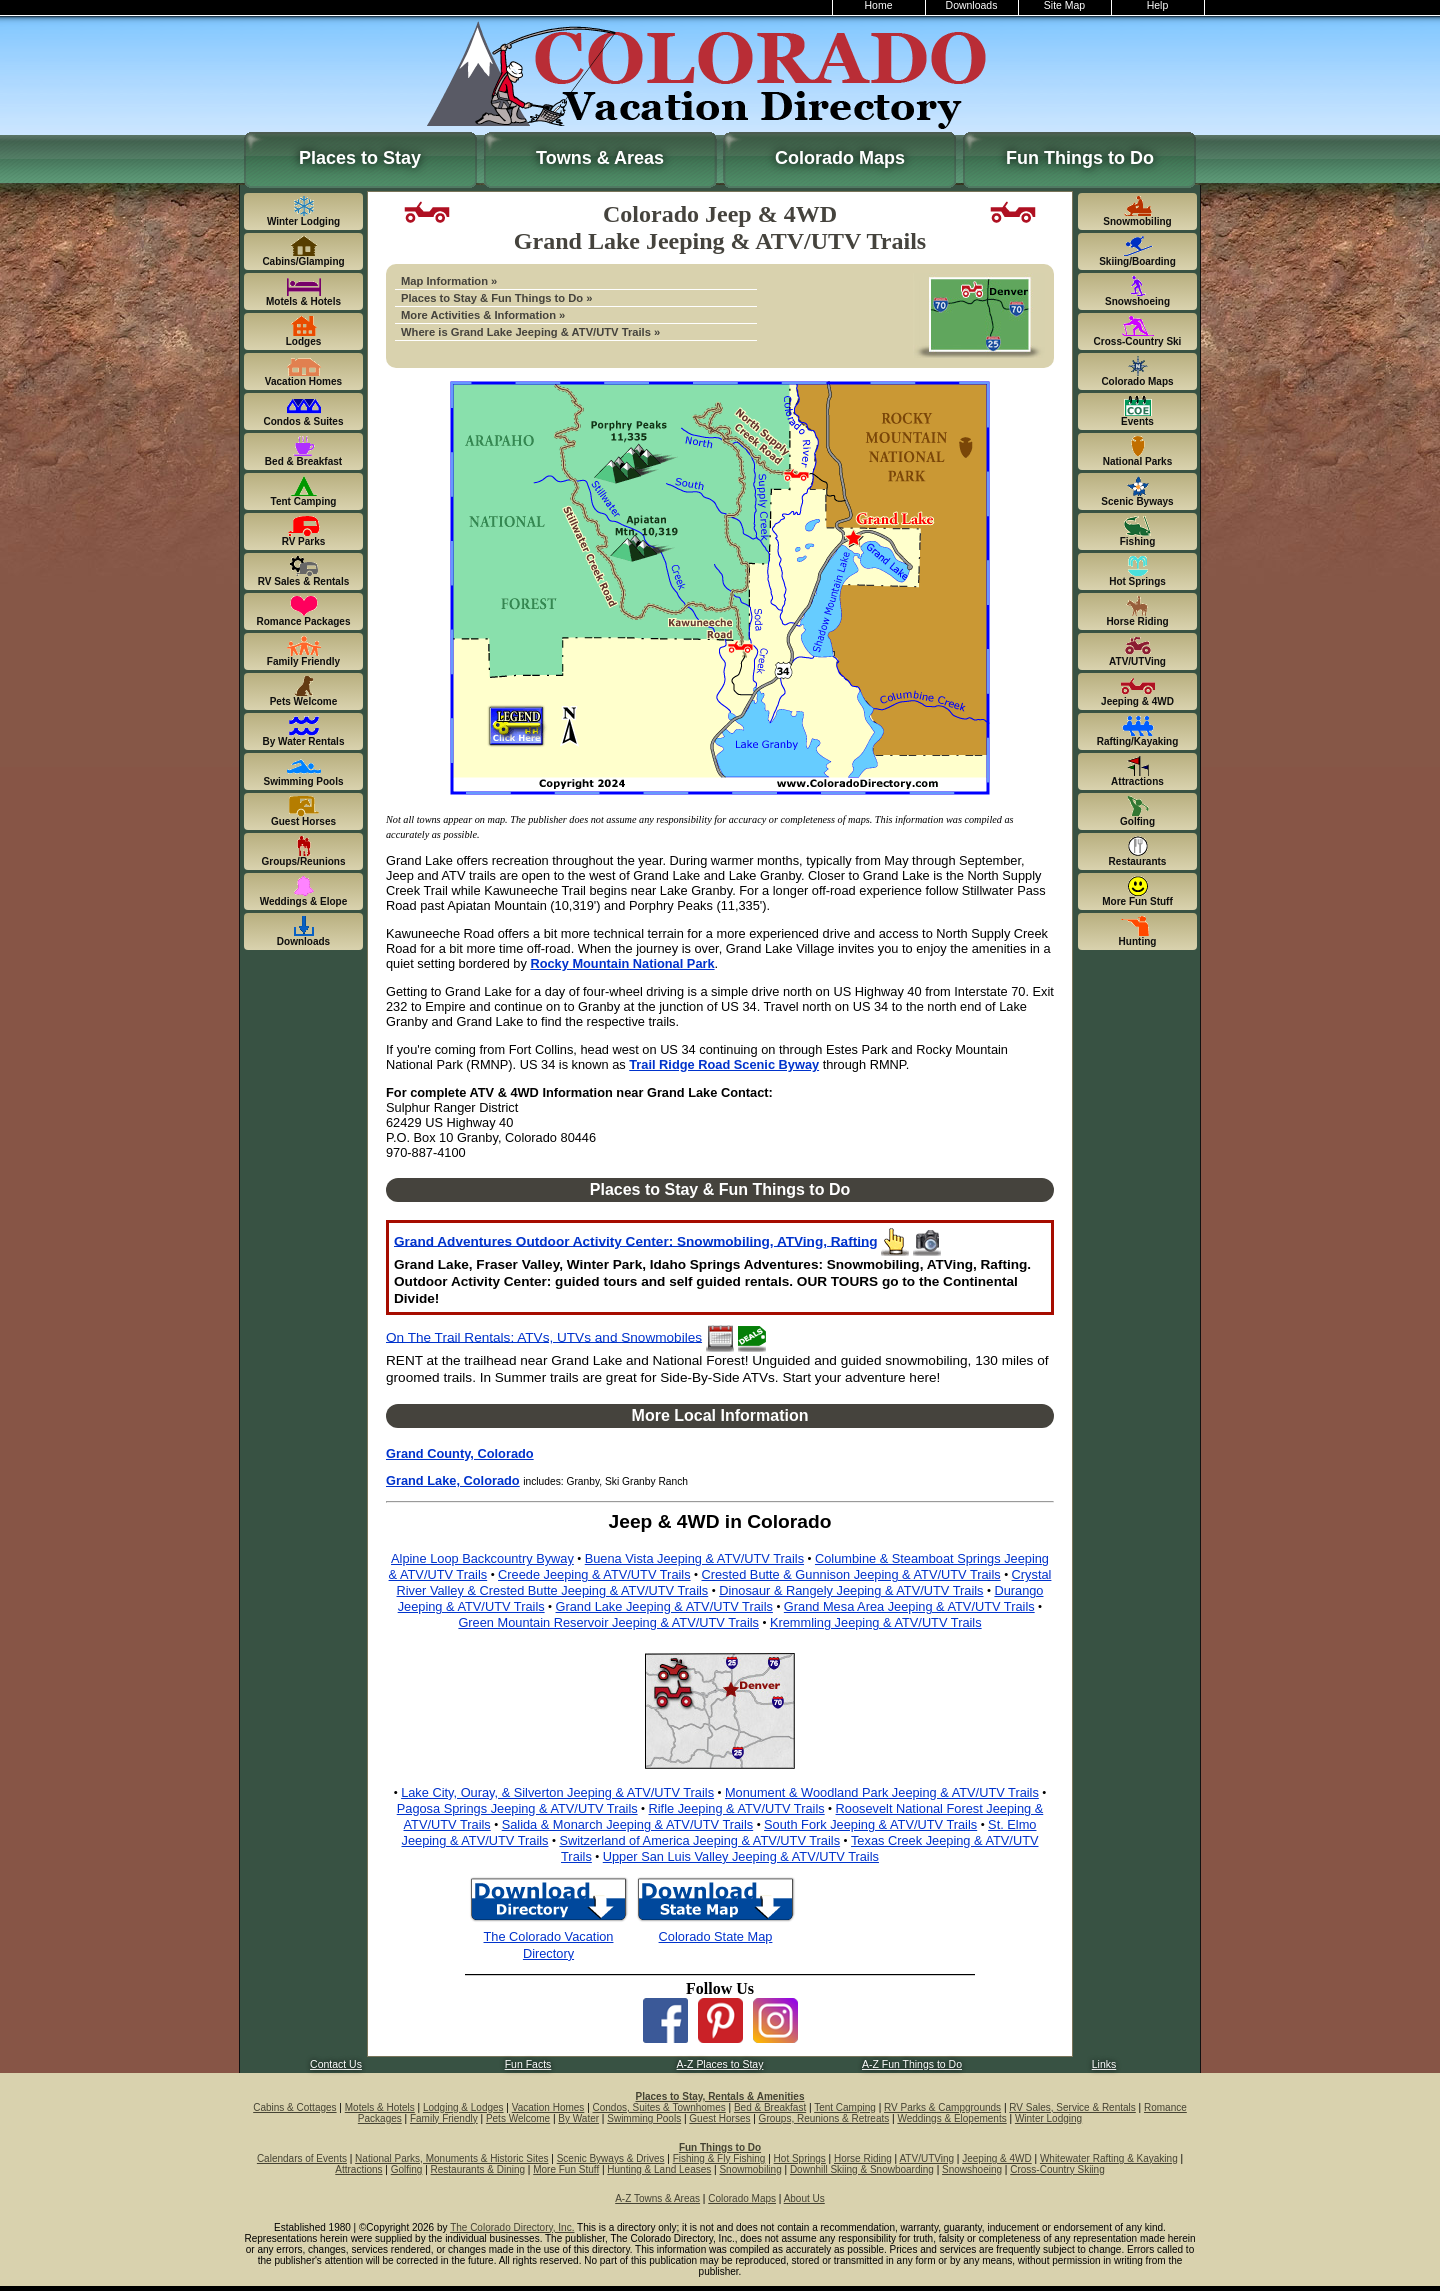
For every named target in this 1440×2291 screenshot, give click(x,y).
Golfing (407, 2169)
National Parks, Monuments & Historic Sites (451, 2158)
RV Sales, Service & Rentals (1072, 2107)
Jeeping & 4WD (996, 2158)
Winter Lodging (1048, 2118)
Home (879, 5)
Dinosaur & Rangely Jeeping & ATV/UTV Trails (851, 1590)
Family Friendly (444, 2118)
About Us (804, 2198)
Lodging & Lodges (463, 2107)
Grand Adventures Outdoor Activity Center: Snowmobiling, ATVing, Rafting (636, 1240)
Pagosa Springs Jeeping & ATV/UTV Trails (517, 1808)
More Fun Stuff (566, 2169)
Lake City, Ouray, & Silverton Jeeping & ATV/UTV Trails (557, 1792)
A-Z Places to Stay (720, 2064)
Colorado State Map (716, 1936)
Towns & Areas (600, 158)
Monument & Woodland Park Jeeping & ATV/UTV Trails (882, 1792)
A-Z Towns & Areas (657, 2198)
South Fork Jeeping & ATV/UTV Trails (870, 1824)
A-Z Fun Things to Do (912, 2064)
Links (1104, 2064)
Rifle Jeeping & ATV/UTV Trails (737, 1808)
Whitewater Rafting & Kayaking (1109, 2158)
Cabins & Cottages (294, 2107)
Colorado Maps (840, 158)
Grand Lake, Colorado (453, 1480)
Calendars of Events (302, 2158)
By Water (578, 2118)
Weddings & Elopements (951, 2118)
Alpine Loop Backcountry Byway (482, 1558)
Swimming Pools (644, 2118)
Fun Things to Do (1080, 158)
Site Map (1064, 5)
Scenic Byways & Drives (611, 2158)
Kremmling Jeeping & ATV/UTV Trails (876, 1622)
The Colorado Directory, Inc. (512, 2227)
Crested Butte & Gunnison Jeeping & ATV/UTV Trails (850, 1574)
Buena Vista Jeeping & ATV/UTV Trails (694, 1558)
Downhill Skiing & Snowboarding (862, 2169)
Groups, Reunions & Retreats (824, 2118)
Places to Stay (360, 158)
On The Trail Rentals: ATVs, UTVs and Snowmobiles (544, 1336)
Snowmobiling (750, 2169)
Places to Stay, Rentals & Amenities (720, 2096)
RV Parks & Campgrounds (942, 2107)
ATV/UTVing (926, 2158)
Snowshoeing (972, 2169)
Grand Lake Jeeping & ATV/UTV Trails (664, 1606)
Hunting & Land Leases (659, 2169)
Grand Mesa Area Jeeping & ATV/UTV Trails (909, 1606)
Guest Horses (719, 2118)
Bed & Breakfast (770, 2107)
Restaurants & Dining (478, 2169)
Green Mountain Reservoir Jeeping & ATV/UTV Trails (608, 1622)
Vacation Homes (548, 2107)
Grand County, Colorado (460, 1453)
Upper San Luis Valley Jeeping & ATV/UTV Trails (741, 1856)
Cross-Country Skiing (1057, 2169)
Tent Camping (845, 2107)
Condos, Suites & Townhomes (659, 2107)
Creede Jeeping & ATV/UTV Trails (594, 1574)
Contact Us (336, 2064)
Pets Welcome (518, 2118)
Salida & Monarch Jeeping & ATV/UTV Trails (628, 1824)
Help (1158, 5)
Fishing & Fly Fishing (719, 2158)
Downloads (972, 5)
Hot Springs (800, 2158)
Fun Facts (528, 2064)
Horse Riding (863, 2158)
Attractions (358, 2169)
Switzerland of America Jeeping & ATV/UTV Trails (699, 1840)
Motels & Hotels (380, 2107)
